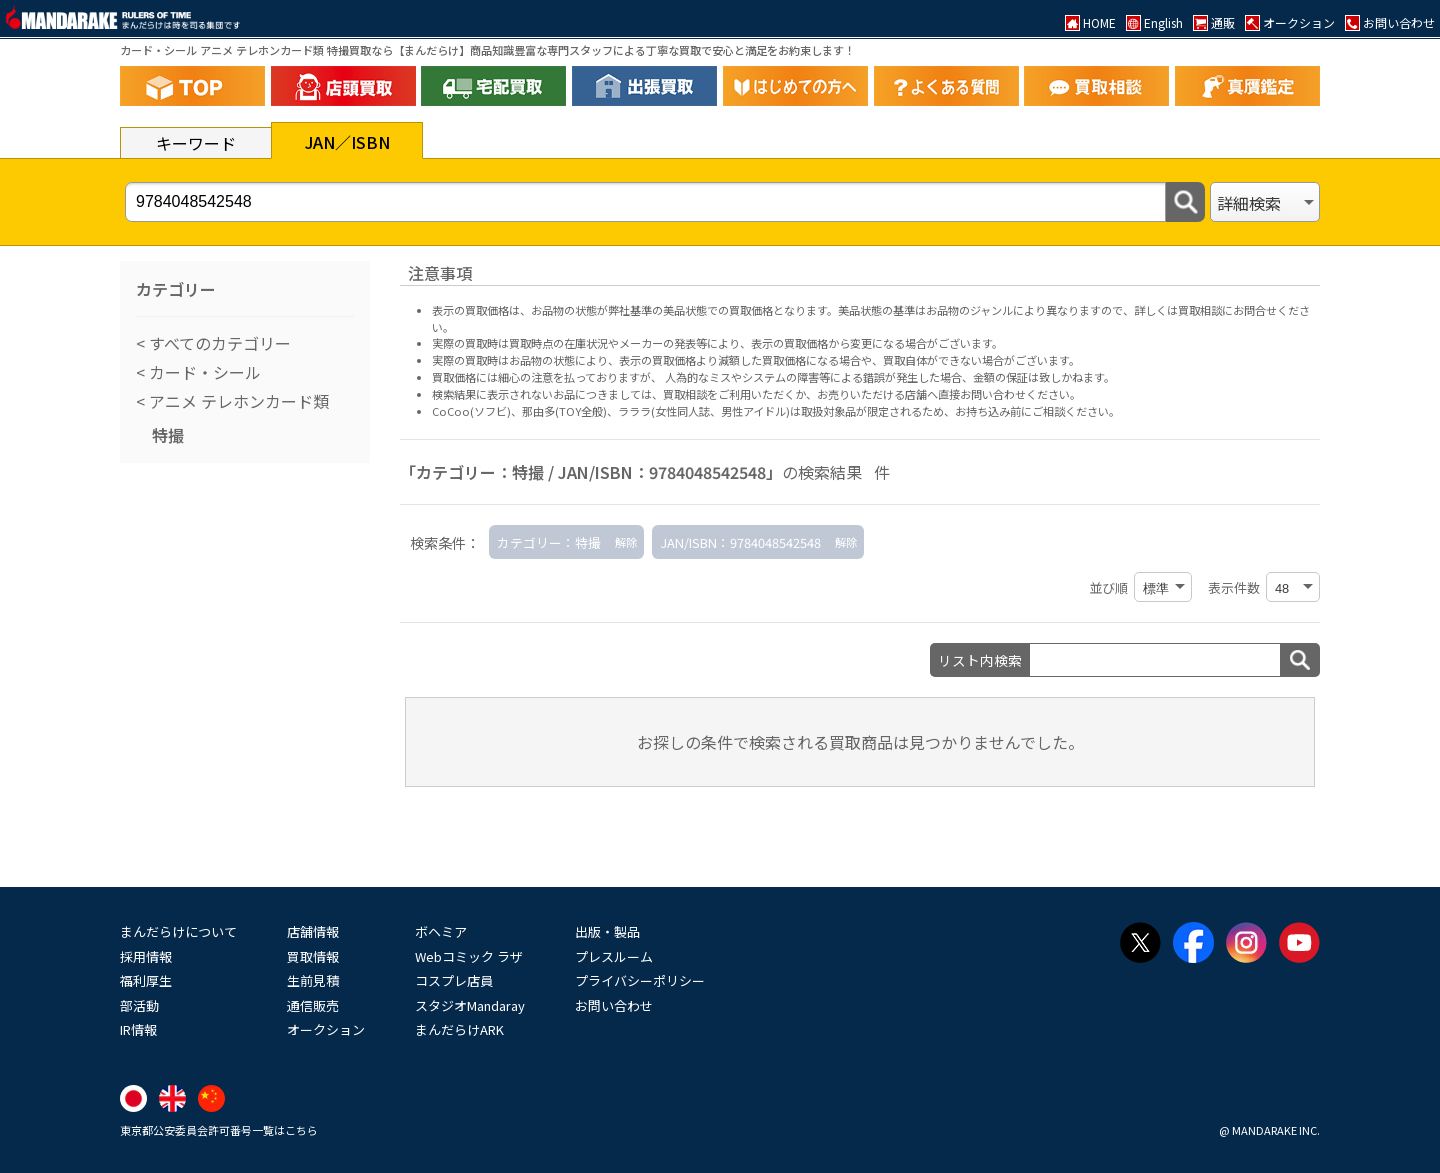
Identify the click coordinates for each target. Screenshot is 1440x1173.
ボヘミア (441, 931)
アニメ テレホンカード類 (237, 401)
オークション (326, 1029)
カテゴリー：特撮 (549, 542)
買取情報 (313, 956)
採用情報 (146, 956)
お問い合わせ (614, 1005)
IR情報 (138, 1029)
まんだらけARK (459, 1029)
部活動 (139, 1005)
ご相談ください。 (1076, 411)
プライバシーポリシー (640, 980)
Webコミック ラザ (469, 956)
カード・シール (203, 372)
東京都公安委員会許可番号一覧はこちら (219, 1130)
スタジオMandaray (470, 1005)
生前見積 (313, 980)
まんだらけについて (178, 931)
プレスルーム (614, 956)
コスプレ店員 (454, 980)
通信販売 (313, 1005)
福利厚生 (146, 980)
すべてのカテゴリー (218, 343)
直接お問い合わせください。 (1009, 394)
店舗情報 (313, 931)
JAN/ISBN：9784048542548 (740, 542)
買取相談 (685, 394)
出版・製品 (607, 931)
